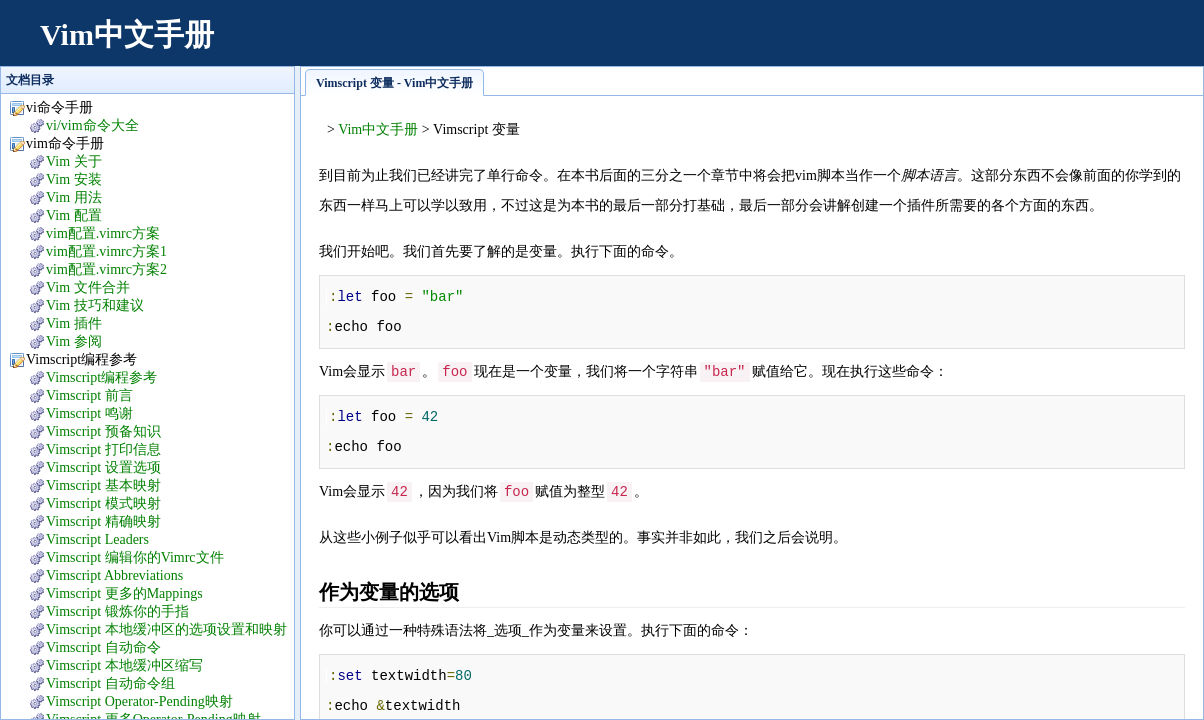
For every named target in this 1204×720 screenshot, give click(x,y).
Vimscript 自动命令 (103, 647)
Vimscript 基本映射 (103, 485)
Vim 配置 (74, 215)
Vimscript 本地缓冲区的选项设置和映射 (166, 629)
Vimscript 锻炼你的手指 (117, 611)
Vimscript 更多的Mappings (124, 593)
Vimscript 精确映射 (103, 521)
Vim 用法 (74, 197)
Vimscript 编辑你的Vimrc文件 (135, 557)
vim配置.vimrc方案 (103, 233)
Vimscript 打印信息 (103, 449)
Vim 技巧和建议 (95, 305)
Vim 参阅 (74, 341)
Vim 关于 (74, 161)
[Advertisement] (820, 45)
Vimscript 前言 (89, 395)
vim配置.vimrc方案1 (106, 251)
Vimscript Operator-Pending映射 (139, 701)
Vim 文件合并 (88, 287)
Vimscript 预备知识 (103, 431)
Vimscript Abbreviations (114, 575)
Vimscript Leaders (97, 539)
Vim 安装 (74, 179)
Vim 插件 (74, 323)
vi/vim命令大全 (92, 125)
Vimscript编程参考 (101, 377)
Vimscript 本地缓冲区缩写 (124, 665)
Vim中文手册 (127, 34)
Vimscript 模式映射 (103, 503)
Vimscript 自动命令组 (110, 683)
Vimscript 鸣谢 (89, 413)
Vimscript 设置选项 (103, 467)
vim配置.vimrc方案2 (106, 269)
